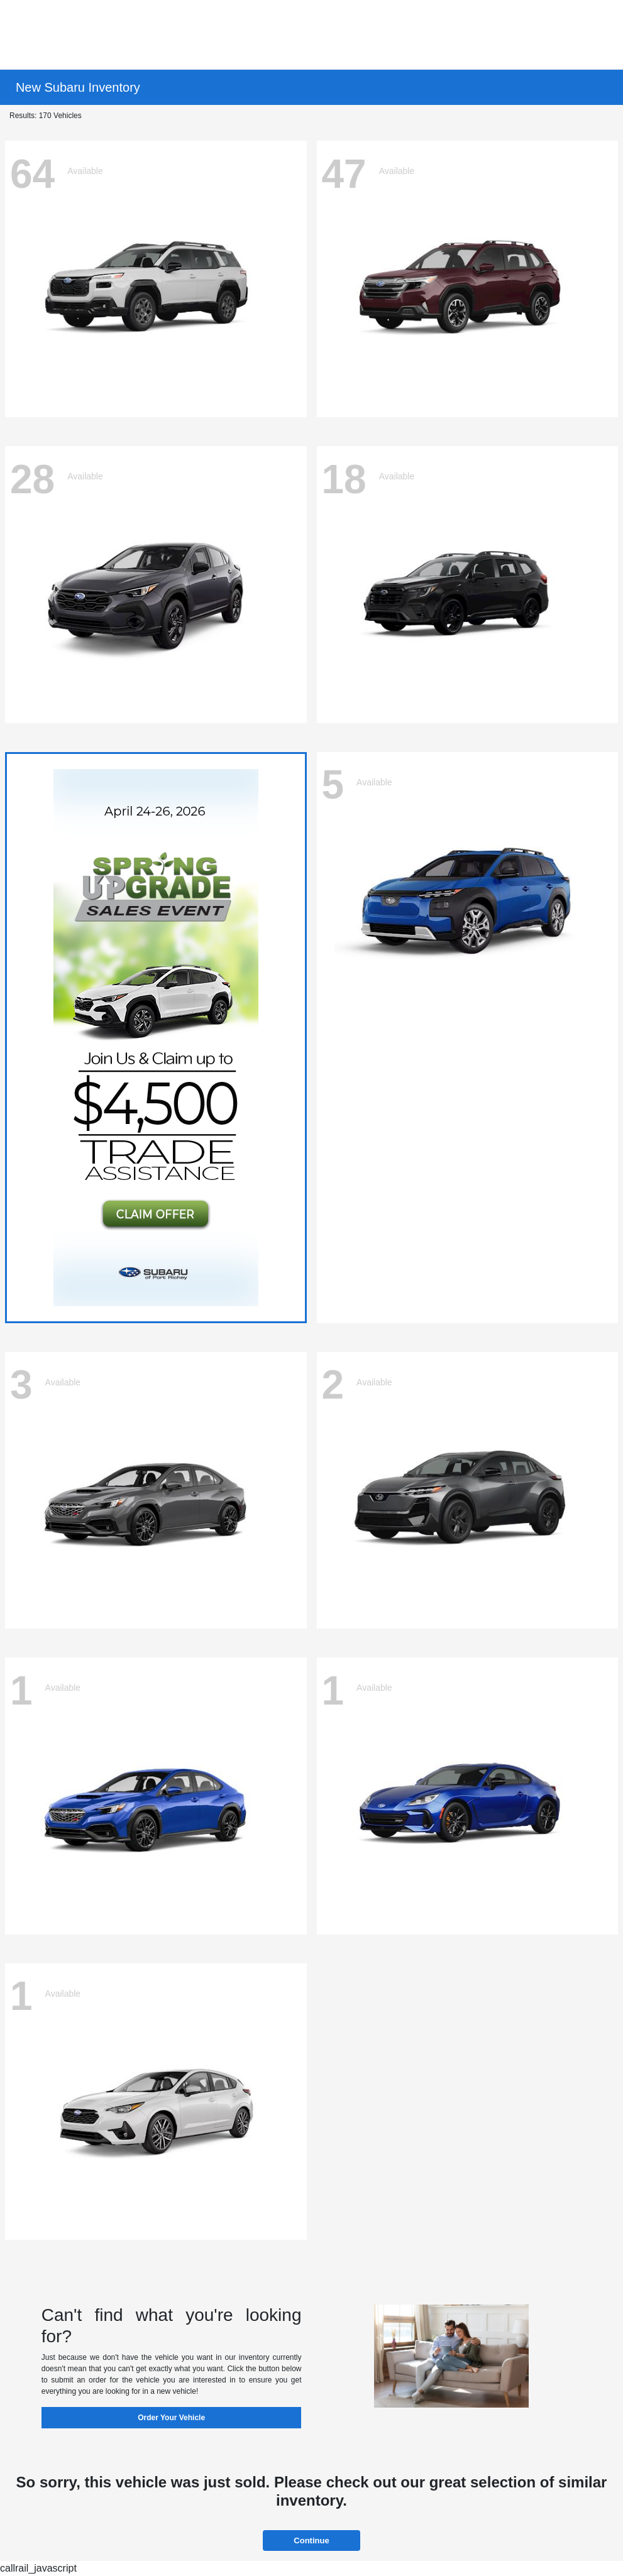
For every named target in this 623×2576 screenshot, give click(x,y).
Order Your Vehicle (171, 2417)
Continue (311, 2540)
